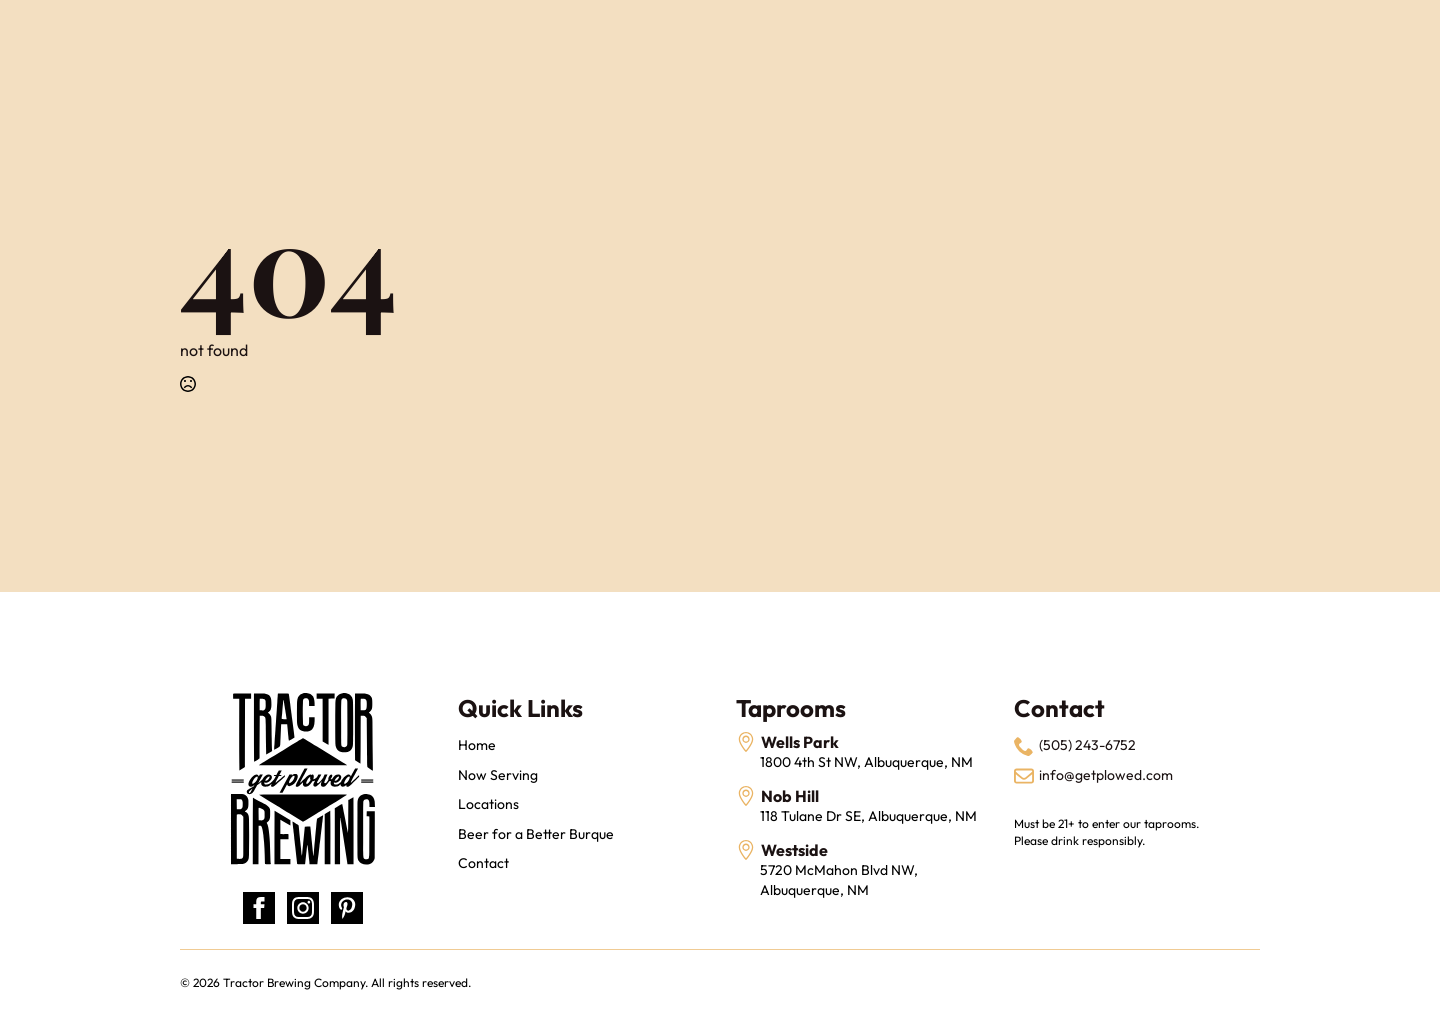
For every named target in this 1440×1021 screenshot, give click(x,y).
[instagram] (303, 908)
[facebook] (259, 908)
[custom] (347, 908)
